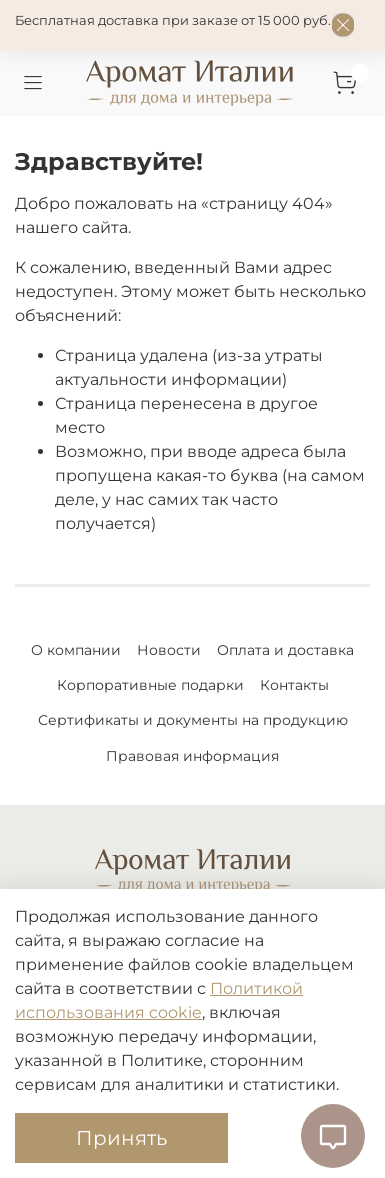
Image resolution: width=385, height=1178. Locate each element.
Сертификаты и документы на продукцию (193, 720)
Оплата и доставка (285, 650)
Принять (121, 1138)
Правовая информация (192, 756)
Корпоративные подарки (150, 685)
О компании (76, 650)
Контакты (294, 685)
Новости (169, 650)
